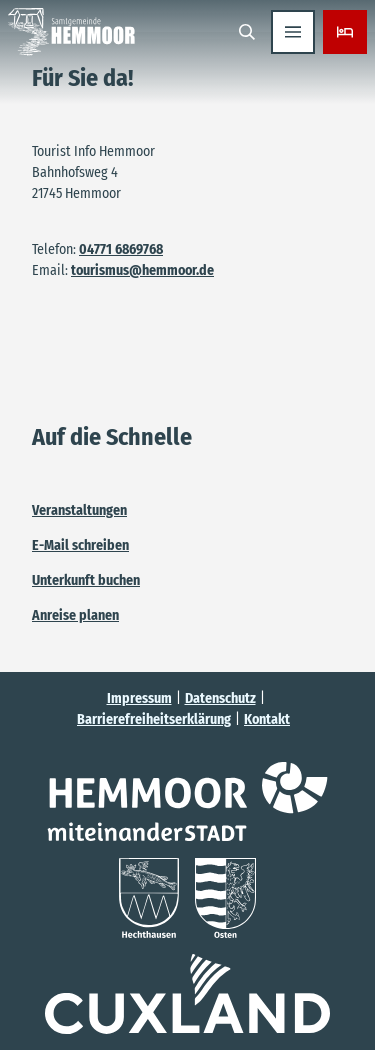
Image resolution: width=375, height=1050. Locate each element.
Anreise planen (75, 615)
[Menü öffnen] (293, 32)
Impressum (139, 698)
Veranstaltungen (79, 510)
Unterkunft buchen (86, 580)
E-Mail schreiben (80, 545)
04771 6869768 (121, 249)
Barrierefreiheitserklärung (154, 719)
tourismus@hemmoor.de (142, 270)
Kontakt (267, 719)
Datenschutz (220, 698)
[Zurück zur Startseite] (71, 32)
